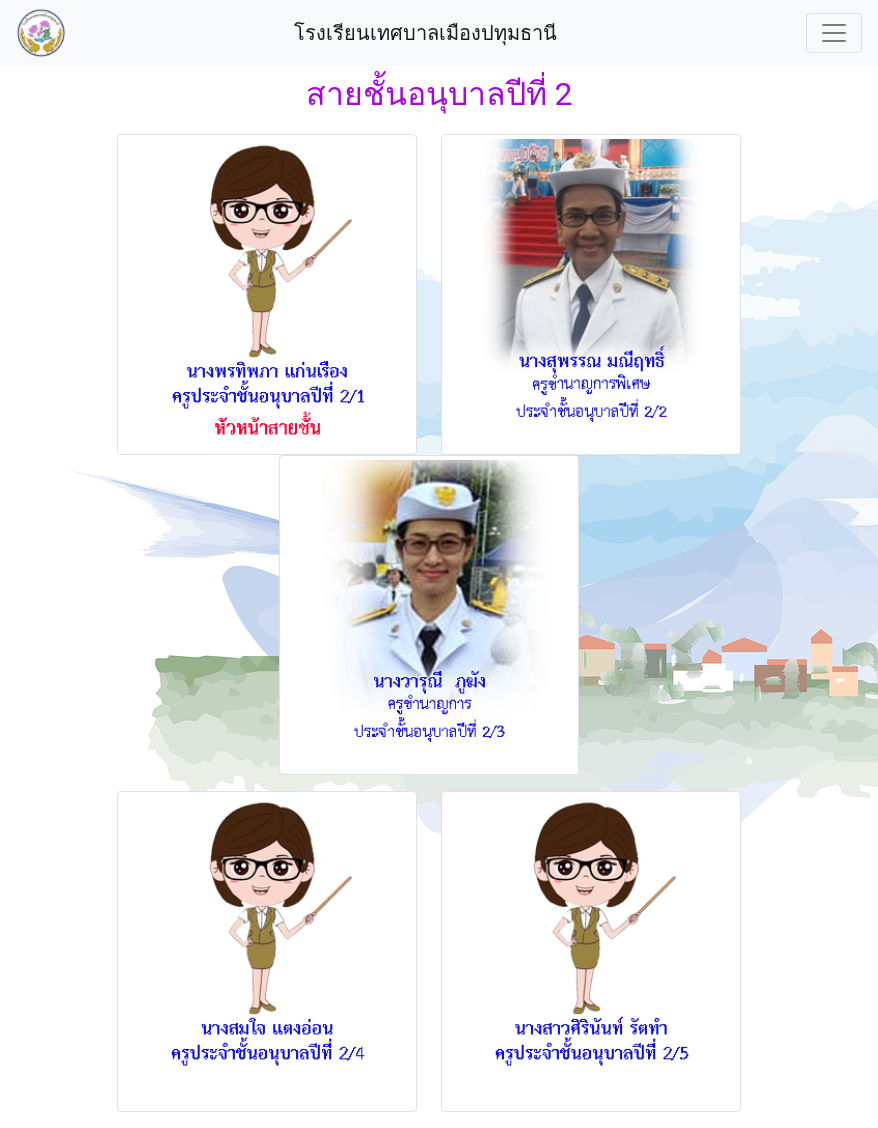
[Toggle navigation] (834, 33)
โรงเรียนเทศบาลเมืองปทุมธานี (428, 33)
